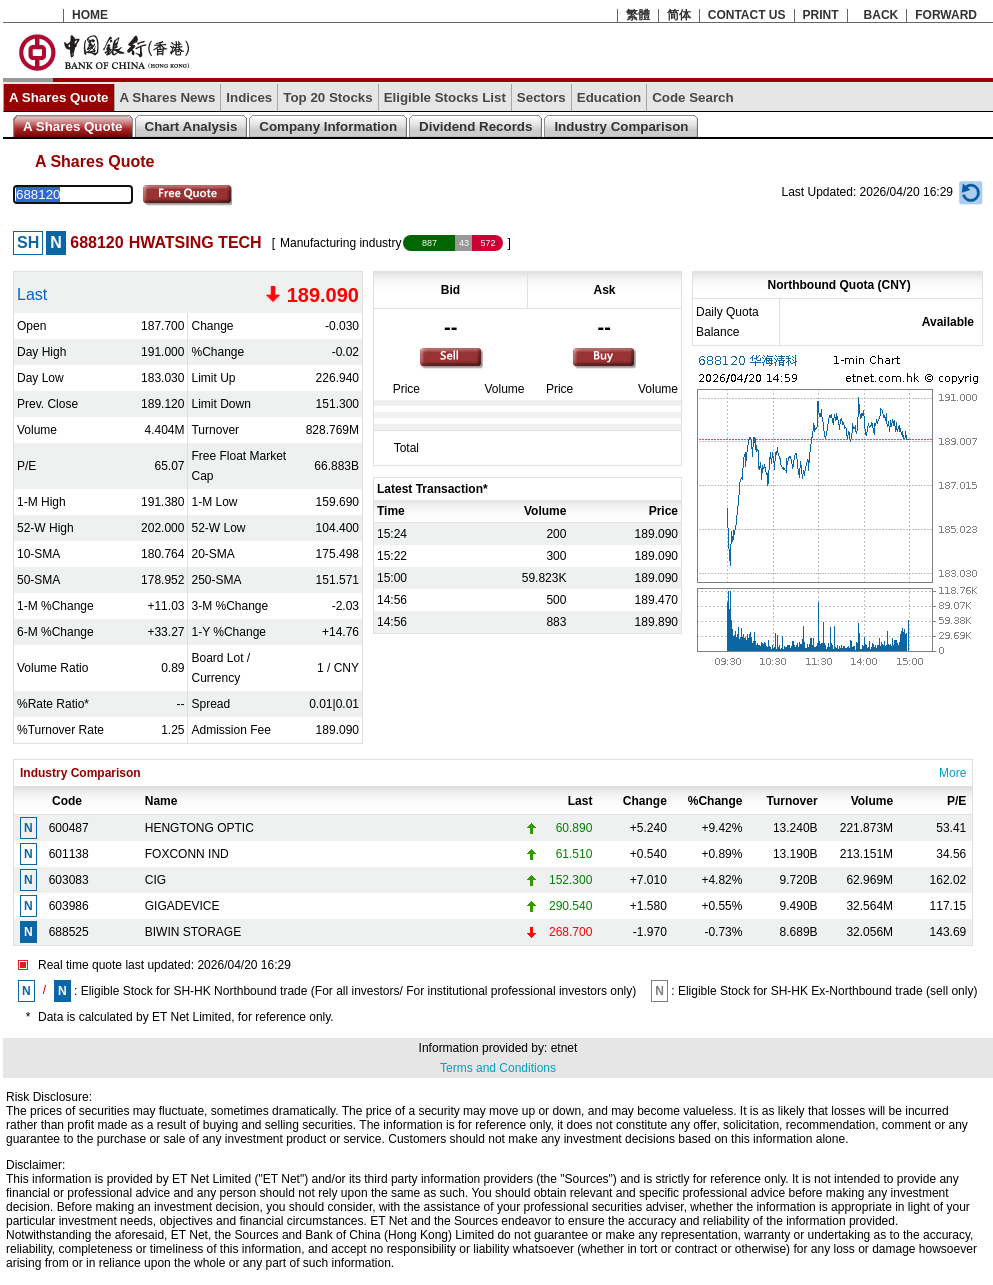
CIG (155, 880)
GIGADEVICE (182, 906)
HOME (90, 15)
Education (609, 97)
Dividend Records (475, 126)
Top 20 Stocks (327, 97)
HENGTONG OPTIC (199, 828)
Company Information (328, 126)
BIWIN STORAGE (193, 932)
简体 (679, 15)
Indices (249, 97)
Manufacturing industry (340, 243)
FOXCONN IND (187, 854)
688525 (69, 932)
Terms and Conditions (498, 1068)
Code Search (692, 97)
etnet (564, 1048)
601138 (69, 854)
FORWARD (946, 15)
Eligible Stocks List (445, 97)
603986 (69, 906)
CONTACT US (747, 15)
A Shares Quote (59, 97)
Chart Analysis (191, 126)
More (952, 773)
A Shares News (168, 97)
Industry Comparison (621, 126)
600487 (69, 828)
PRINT (821, 15)
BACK (881, 15)
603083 (69, 880)
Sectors (541, 97)
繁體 (638, 15)
